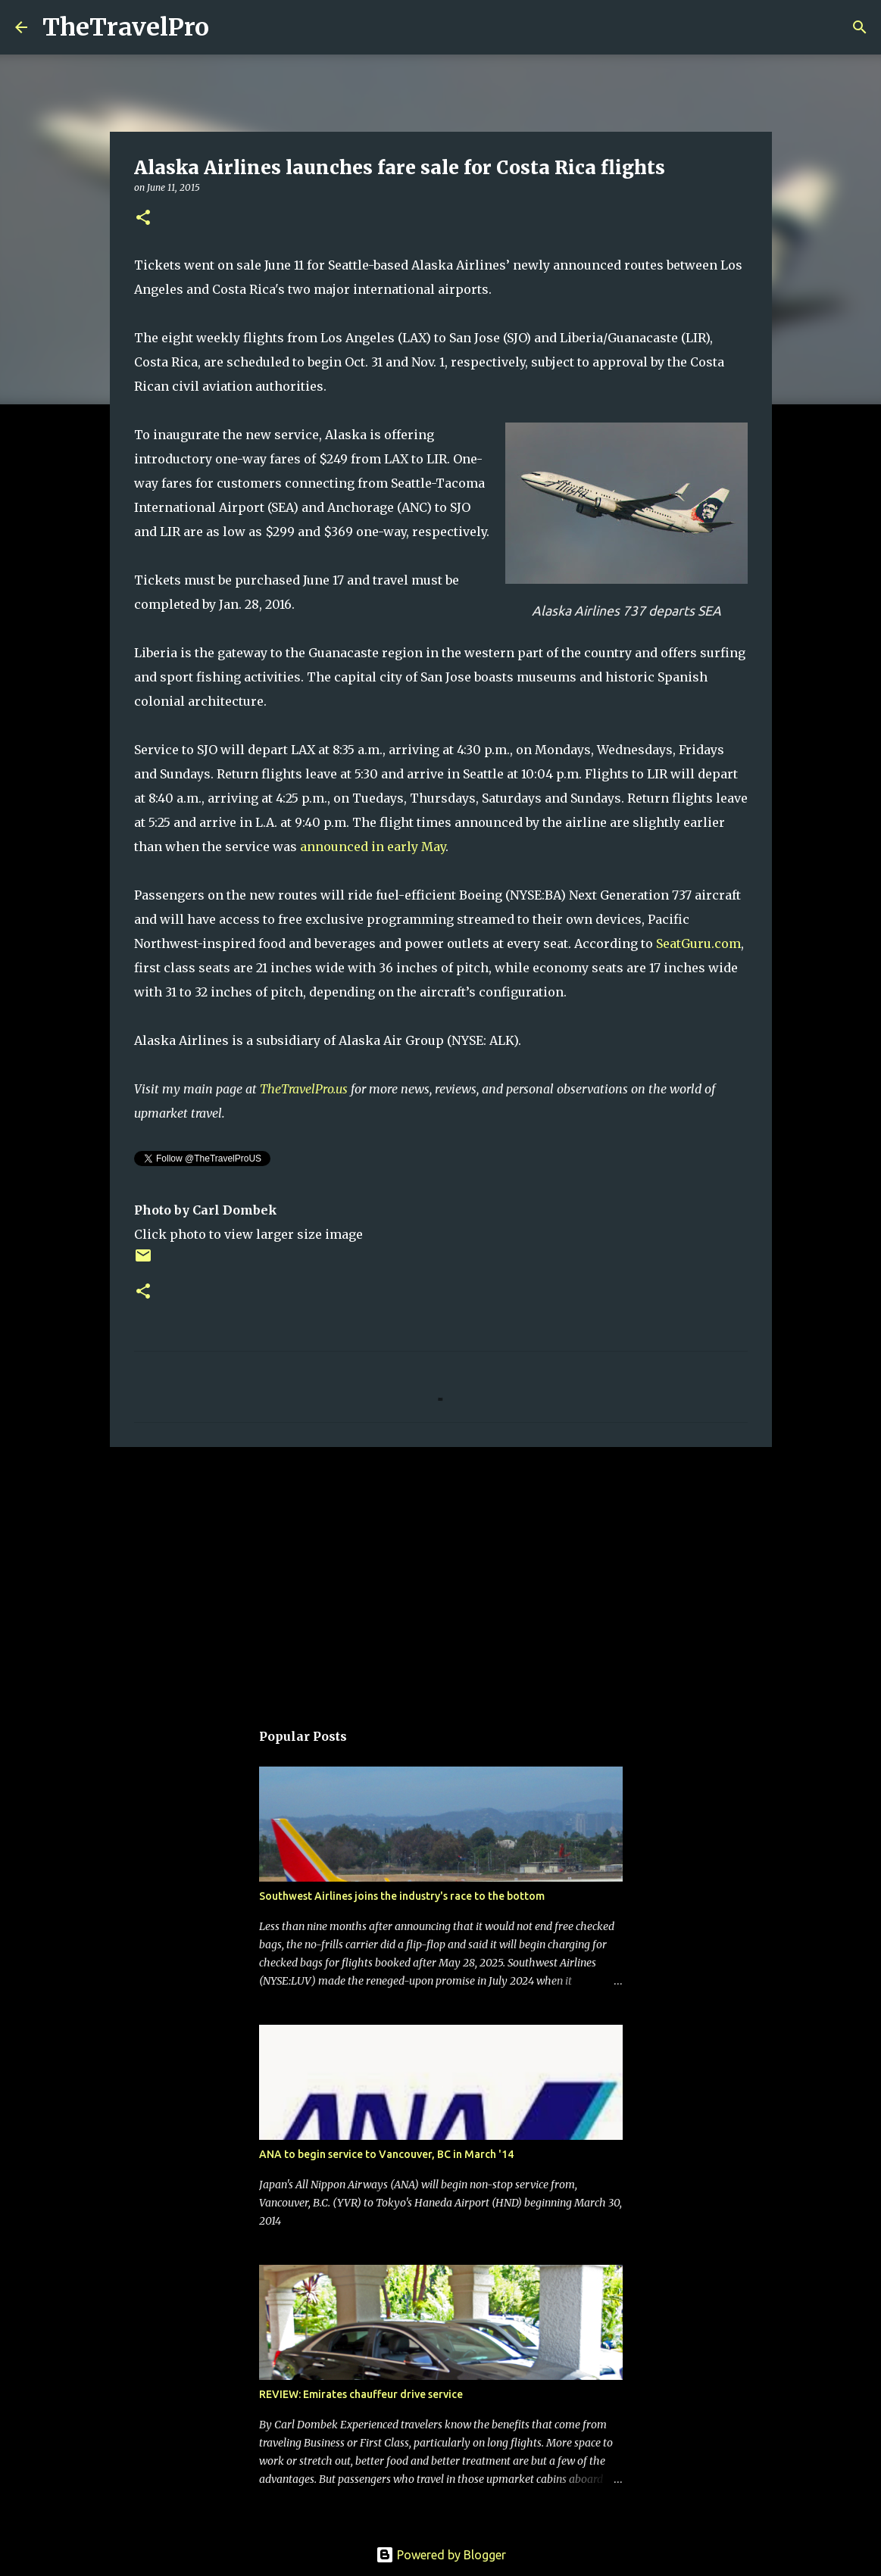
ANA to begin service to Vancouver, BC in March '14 (386, 2154)
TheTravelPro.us (304, 1088)
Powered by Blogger (441, 2555)
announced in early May (372, 846)
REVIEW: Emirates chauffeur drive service (361, 2394)
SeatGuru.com (698, 943)
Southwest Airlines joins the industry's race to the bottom (402, 1896)
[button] (143, 218)
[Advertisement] (441, 1576)
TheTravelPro (125, 27)
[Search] (230, 27)
